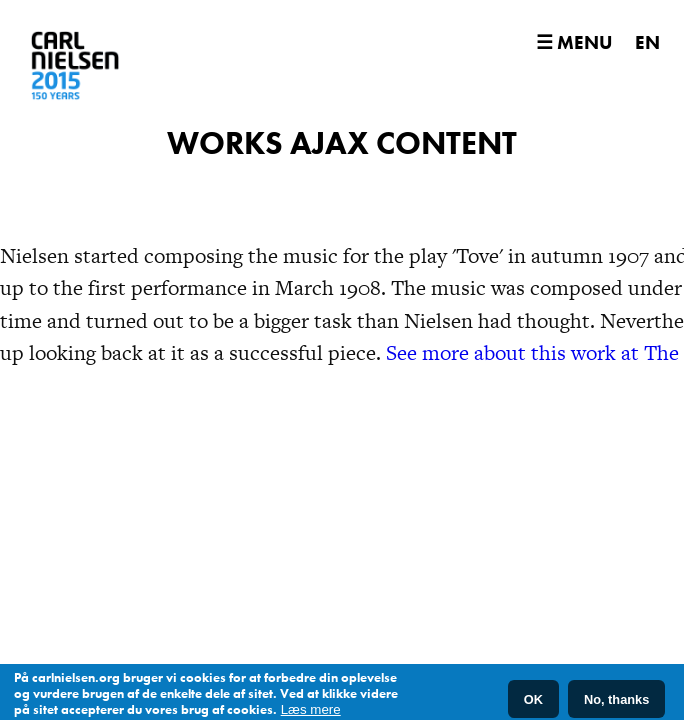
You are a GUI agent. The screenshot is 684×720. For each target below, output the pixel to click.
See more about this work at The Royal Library (424, 369)
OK (533, 701)
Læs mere (311, 712)
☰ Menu (574, 42)
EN (647, 42)
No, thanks (616, 701)
